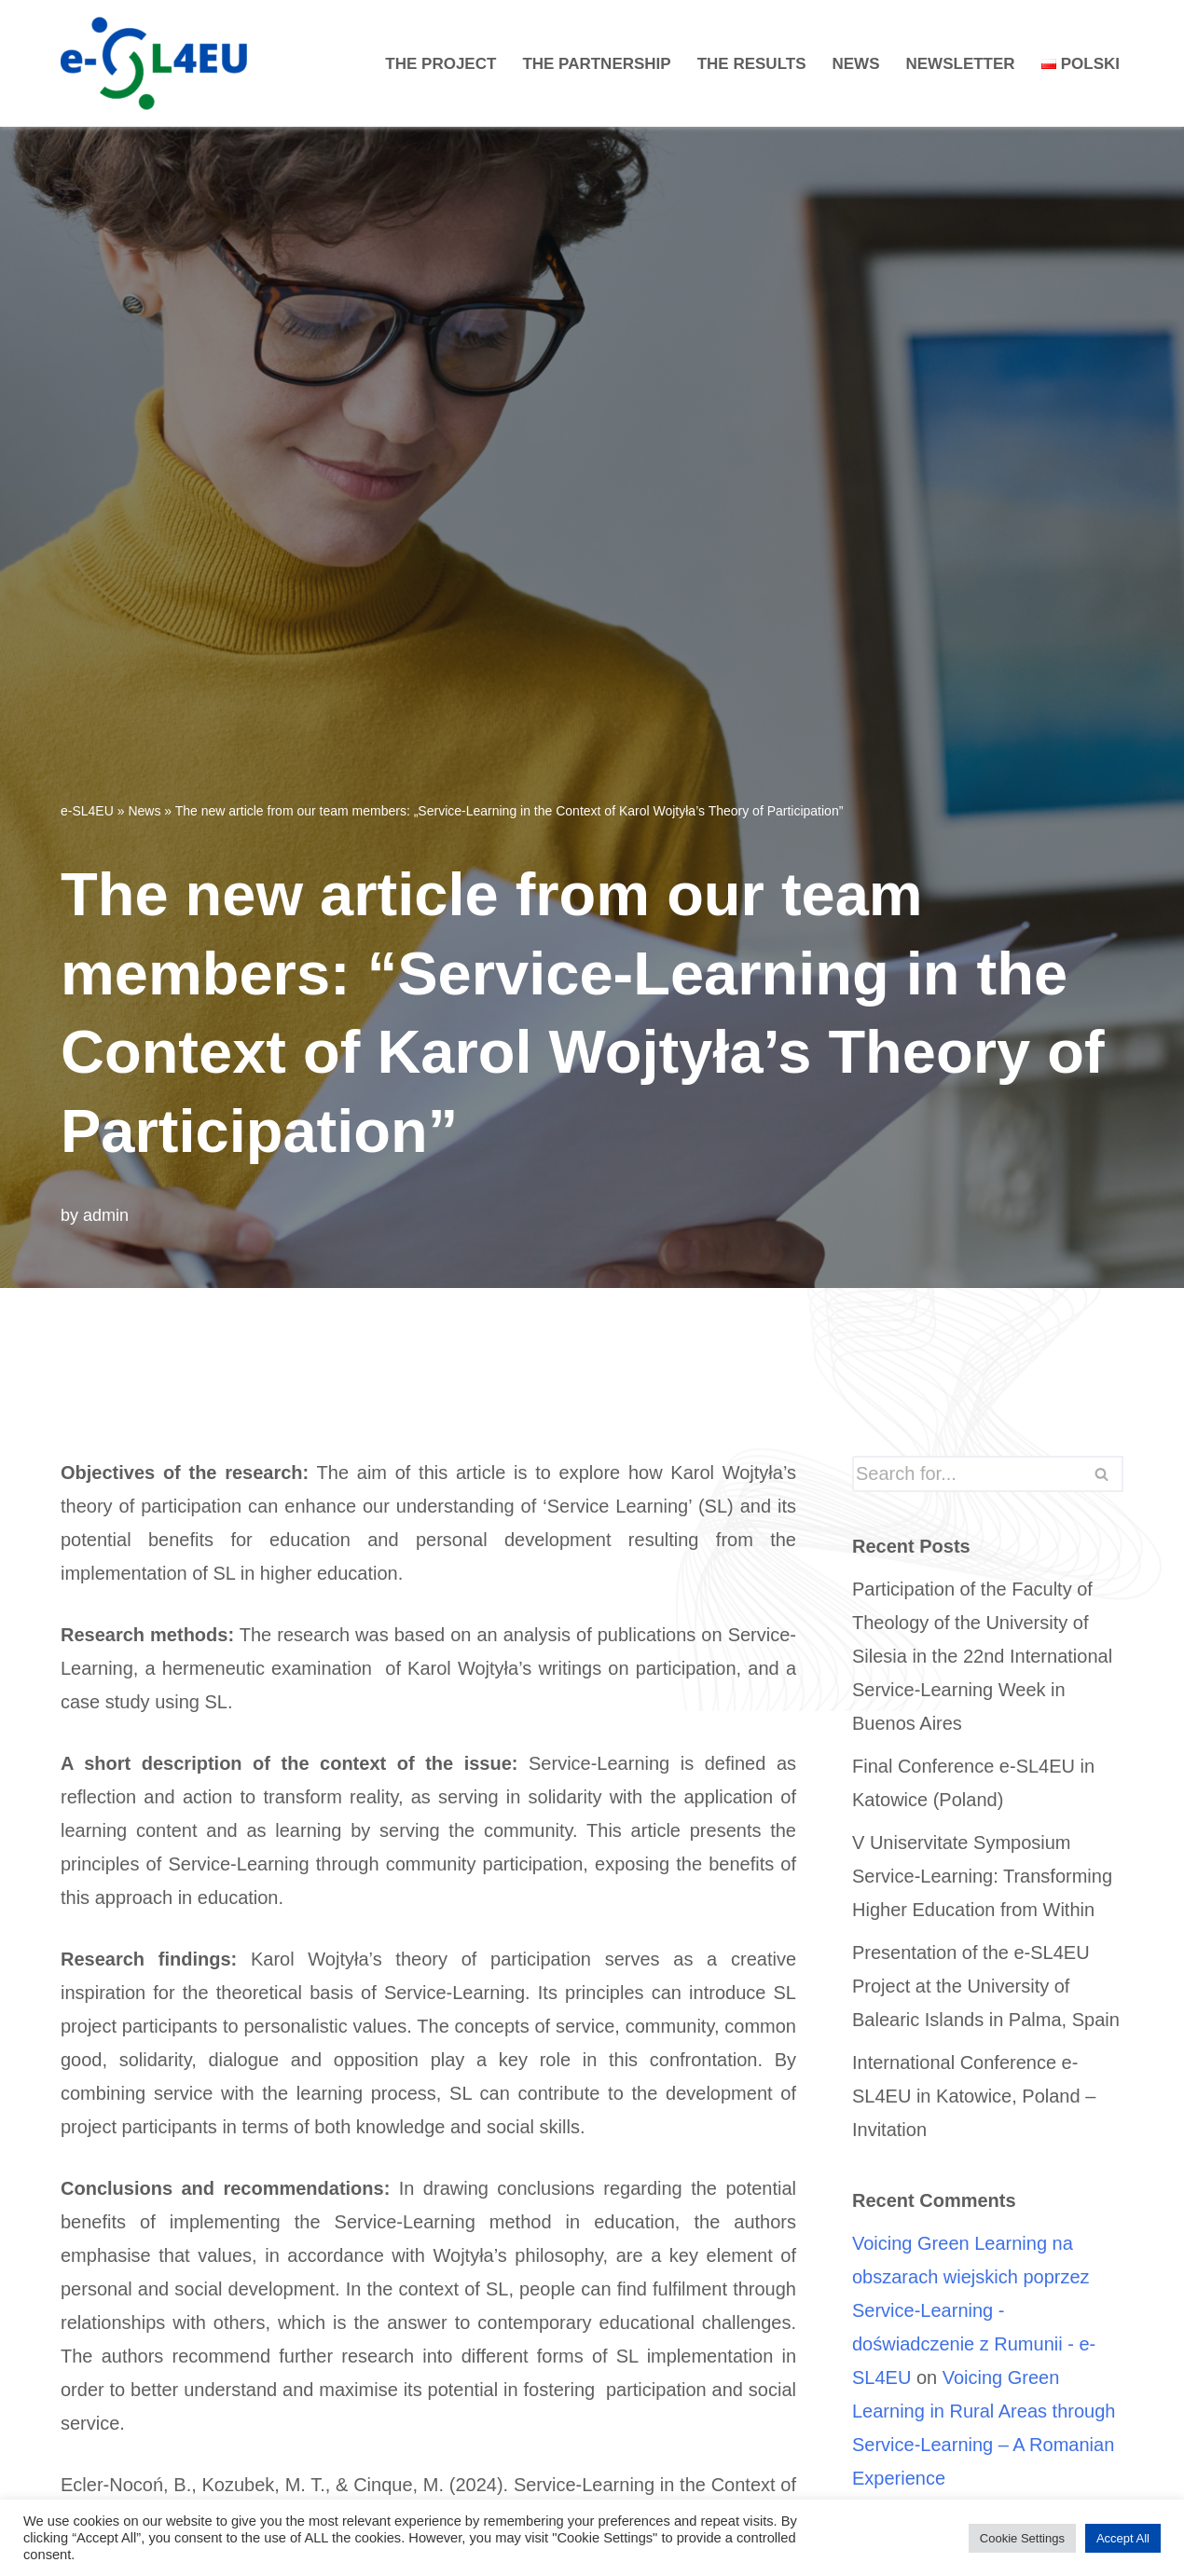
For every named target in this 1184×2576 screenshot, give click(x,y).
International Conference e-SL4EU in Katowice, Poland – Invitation (973, 2096)
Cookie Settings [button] (1022, 2538)
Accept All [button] (1123, 2538)
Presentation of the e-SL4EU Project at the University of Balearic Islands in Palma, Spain (986, 1986)
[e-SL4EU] (158, 63)
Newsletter (960, 64)
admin (106, 1215)
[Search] (966, 1474)
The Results (751, 64)
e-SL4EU (87, 810)
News (856, 64)
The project (440, 64)
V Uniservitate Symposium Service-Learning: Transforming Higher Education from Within (982, 1876)
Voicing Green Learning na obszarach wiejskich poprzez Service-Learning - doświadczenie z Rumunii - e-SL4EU (973, 2310)
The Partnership (596, 64)
